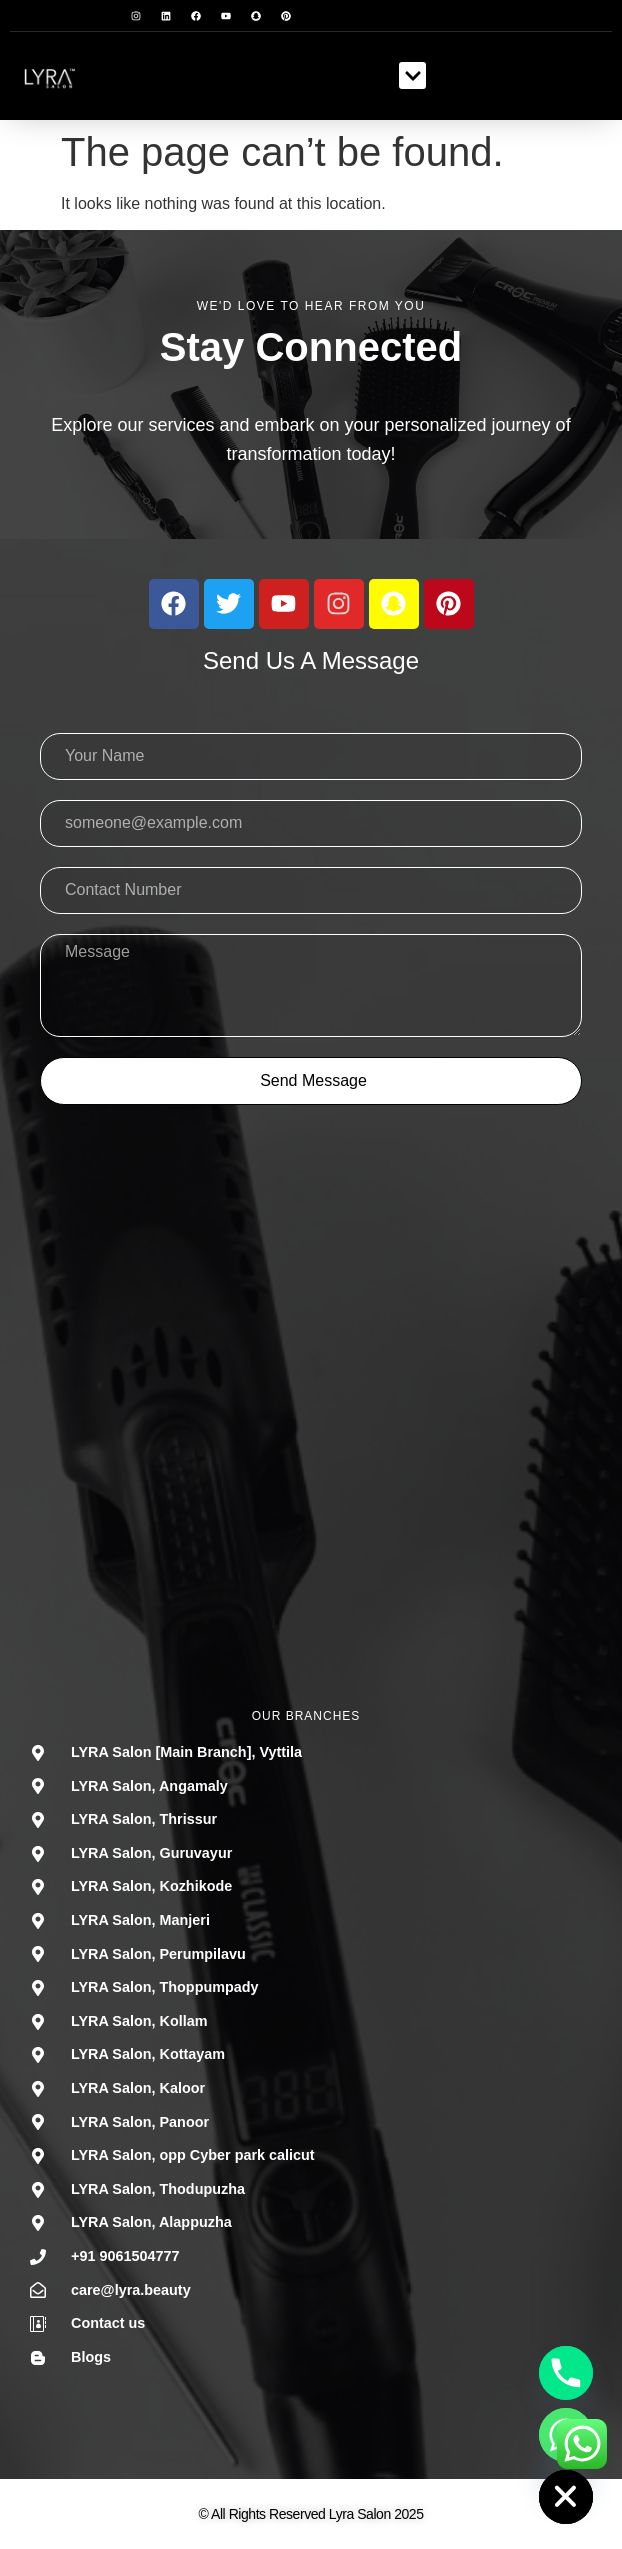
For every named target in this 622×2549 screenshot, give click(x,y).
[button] (412, 75)
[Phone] (566, 2373)
